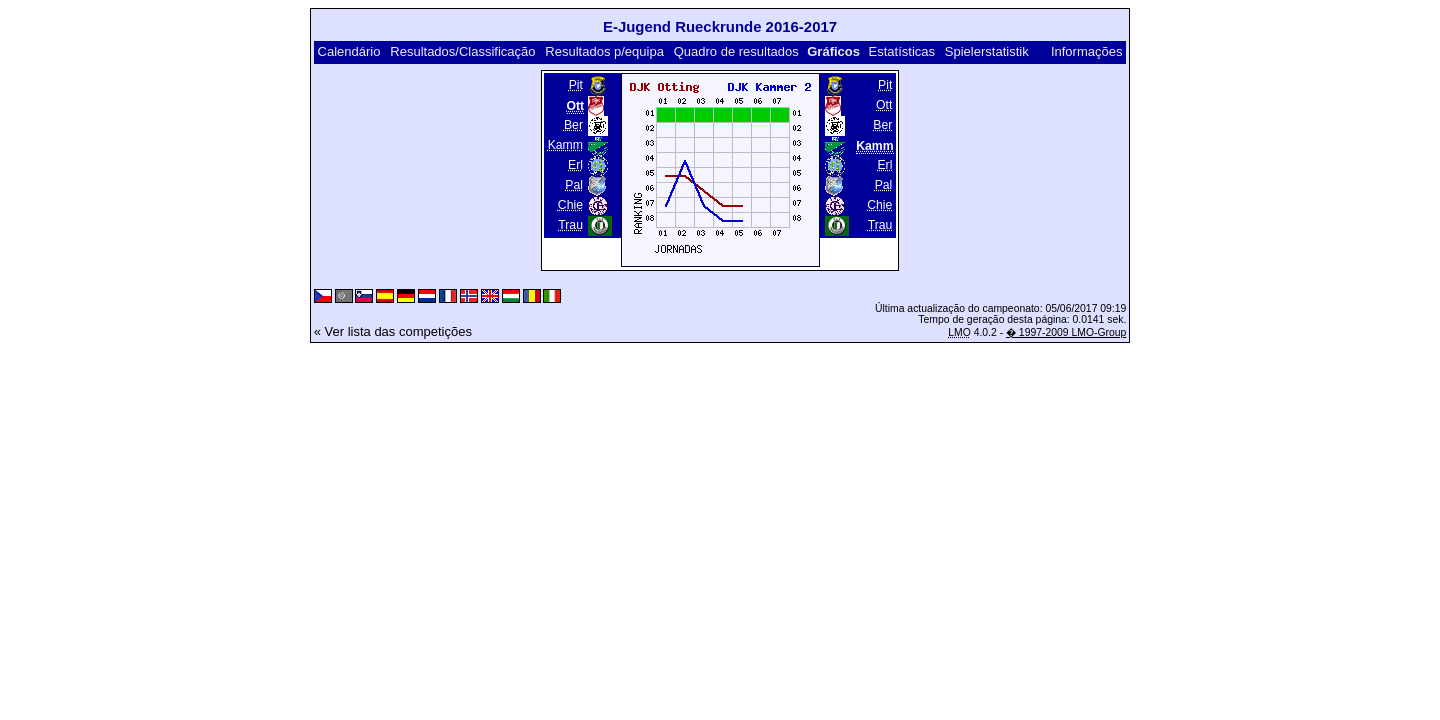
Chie (570, 205)
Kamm (565, 145)
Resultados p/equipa (604, 51)
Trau (570, 225)
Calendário (349, 51)
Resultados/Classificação (462, 51)
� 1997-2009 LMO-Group (1066, 332)
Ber (573, 125)
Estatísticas (902, 51)
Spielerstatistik (987, 51)
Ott (884, 105)
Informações (1087, 51)
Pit (576, 85)
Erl (575, 165)
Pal (574, 185)
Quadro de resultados (736, 51)
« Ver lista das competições (393, 331)
